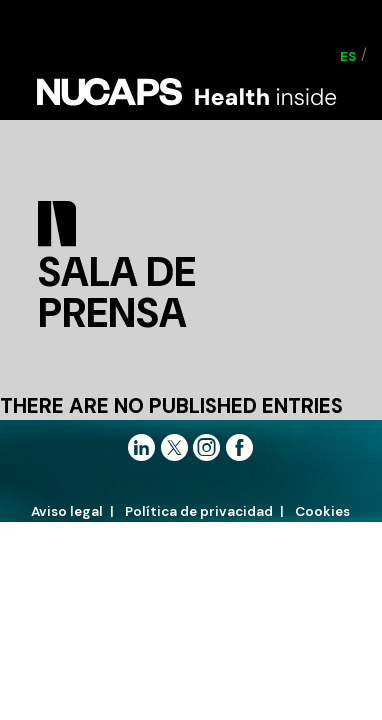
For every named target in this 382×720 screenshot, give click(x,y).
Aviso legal (67, 511)
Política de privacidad (199, 511)
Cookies (322, 511)
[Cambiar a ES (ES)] (348, 56)
